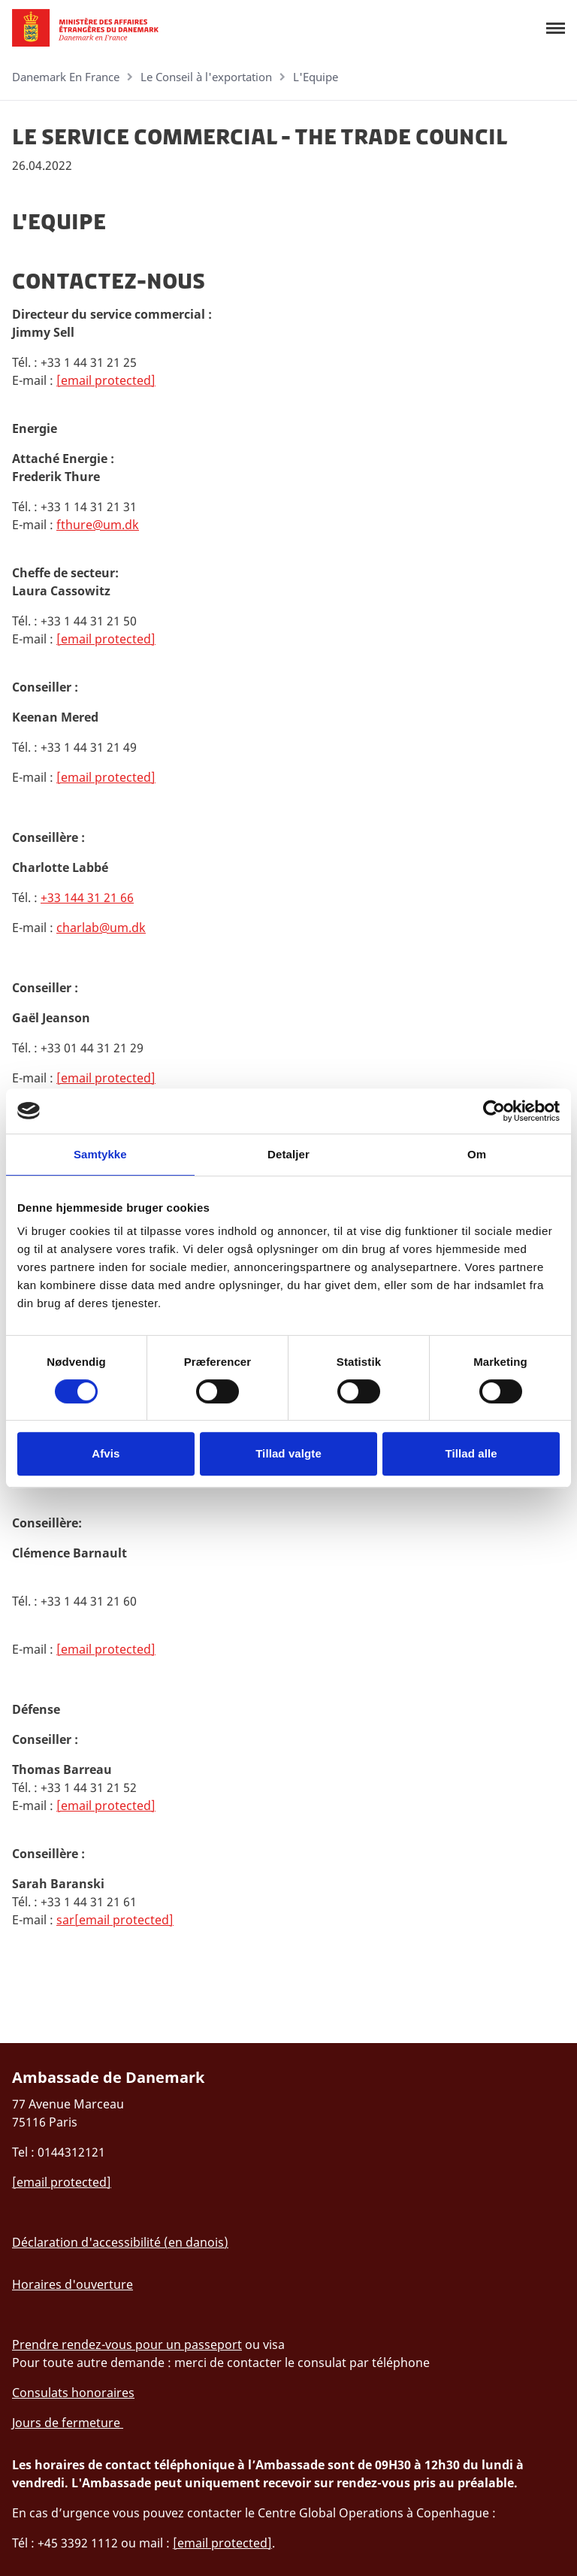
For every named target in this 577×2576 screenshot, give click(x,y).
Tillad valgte (288, 1453)
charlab (77, 927)
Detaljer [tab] (288, 1154)
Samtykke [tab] (100, 1154)
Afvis (105, 1453)
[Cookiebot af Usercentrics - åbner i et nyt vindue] (494, 1111)
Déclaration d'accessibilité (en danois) (120, 2242)
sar (65, 1920)
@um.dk (115, 524)
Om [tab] (476, 1154)
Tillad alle (471, 1453)
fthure (74, 524)
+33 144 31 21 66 (87, 897)
